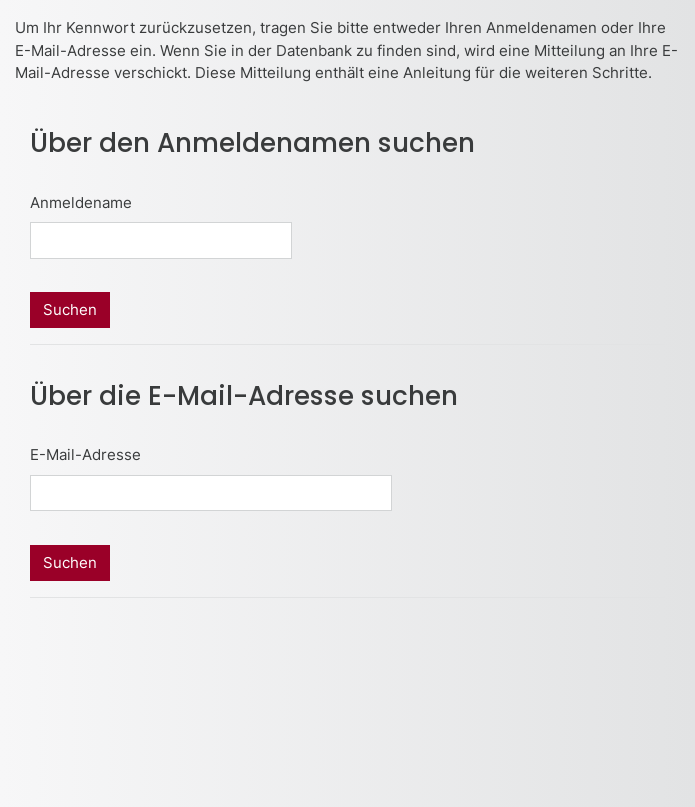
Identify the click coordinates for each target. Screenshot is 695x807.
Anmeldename (81, 202)
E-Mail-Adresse (85, 454)
